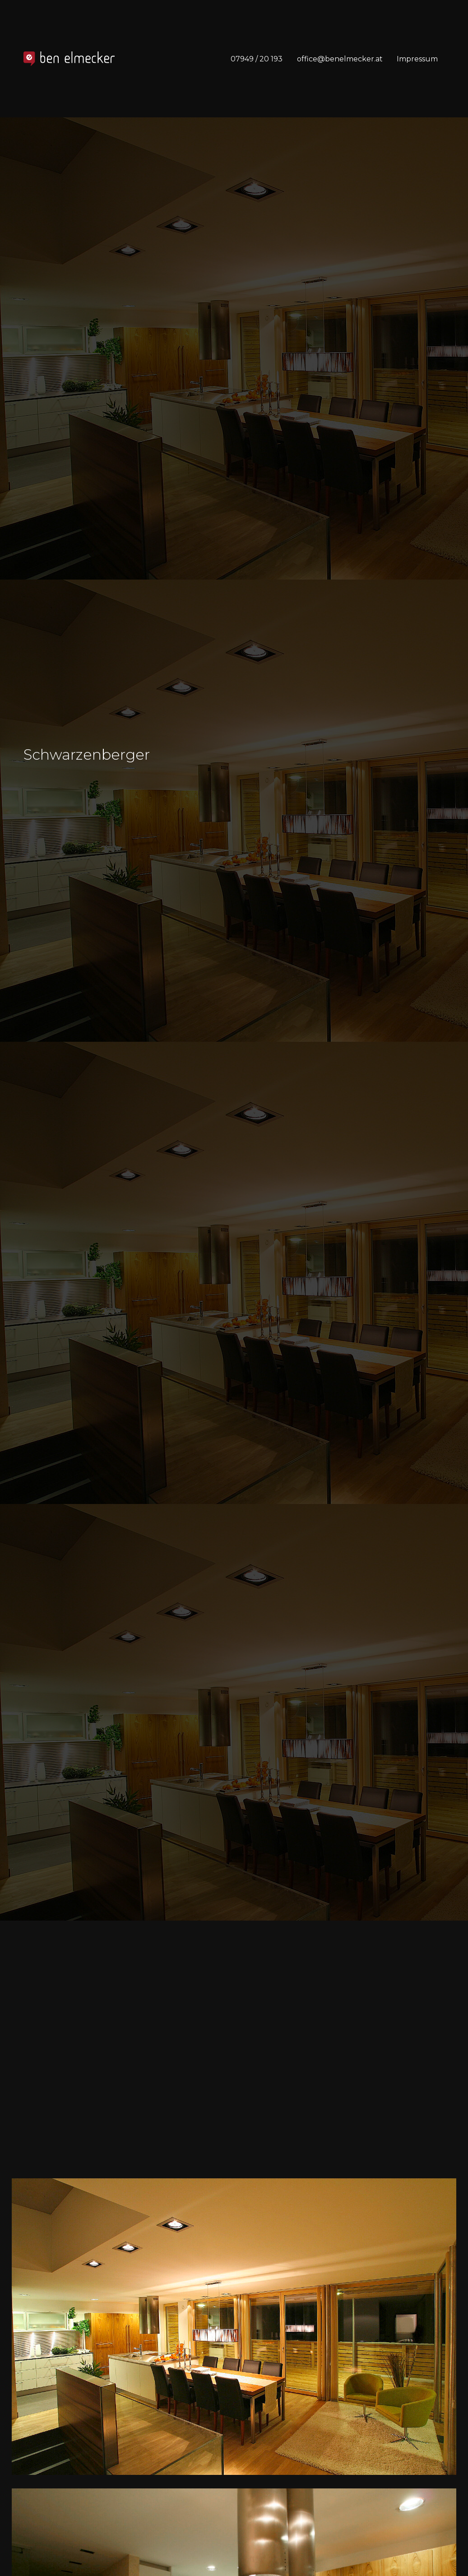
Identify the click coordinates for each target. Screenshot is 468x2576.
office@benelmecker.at (340, 59)
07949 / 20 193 (257, 59)
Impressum (417, 59)
